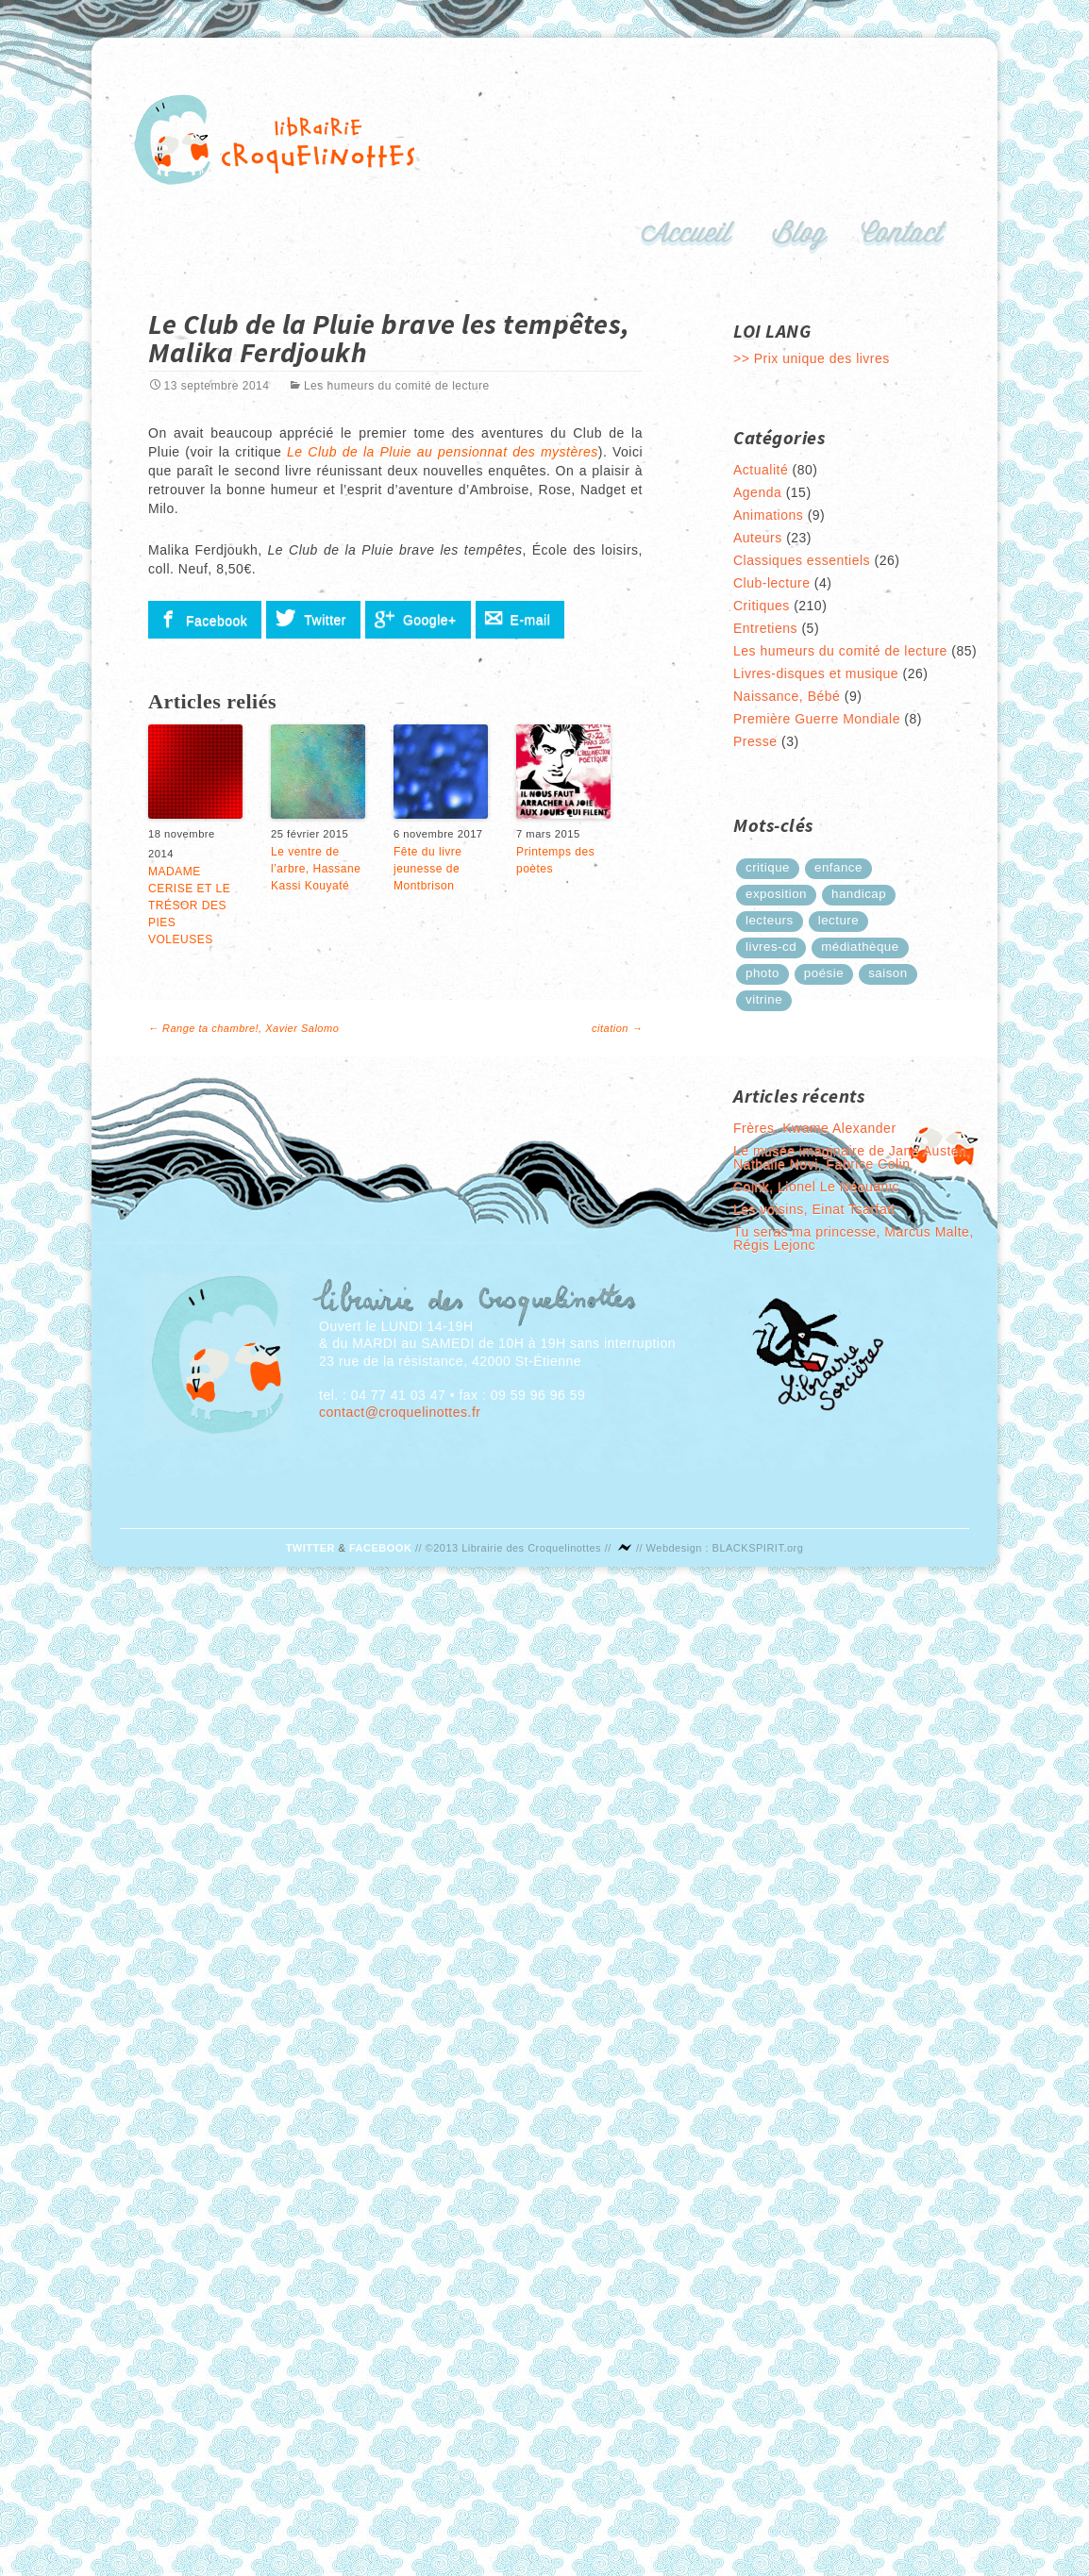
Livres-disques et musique (815, 673)
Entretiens (765, 628)
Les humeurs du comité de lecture (397, 385)
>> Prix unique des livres (811, 358)
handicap (858, 894)
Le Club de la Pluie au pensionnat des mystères (442, 451)
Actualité (760, 469)
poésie (824, 973)
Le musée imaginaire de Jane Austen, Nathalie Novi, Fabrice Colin (852, 1157)
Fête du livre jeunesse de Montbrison (428, 868)
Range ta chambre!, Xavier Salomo (243, 1028)
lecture (839, 920)
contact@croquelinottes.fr (399, 1412)
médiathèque (860, 946)
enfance (838, 867)
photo (762, 973)
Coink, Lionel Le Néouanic (816, 1186)
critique (768, 867)
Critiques (761, 605)
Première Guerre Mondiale (816, 718)
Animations (768, 515)
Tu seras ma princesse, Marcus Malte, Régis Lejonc (853, 1238)
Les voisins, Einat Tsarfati (814, 1209)
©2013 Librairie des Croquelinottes (514, 1548)
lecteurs (770, 920)
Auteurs (757, 537)
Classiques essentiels (801, 560)
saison (888, 973)
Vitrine (764, 999)
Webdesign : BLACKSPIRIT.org (725, 1548)
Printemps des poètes (555, 860)
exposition (776, 894)
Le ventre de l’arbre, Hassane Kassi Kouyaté (315, 868)
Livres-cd (771, 946)
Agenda (757, 492)
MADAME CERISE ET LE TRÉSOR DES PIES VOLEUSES (189, 905)
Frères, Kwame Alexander (814, 1128)
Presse (755, 741)
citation (617, 1028)
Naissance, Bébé (786, 696)
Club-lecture (771, 582)
